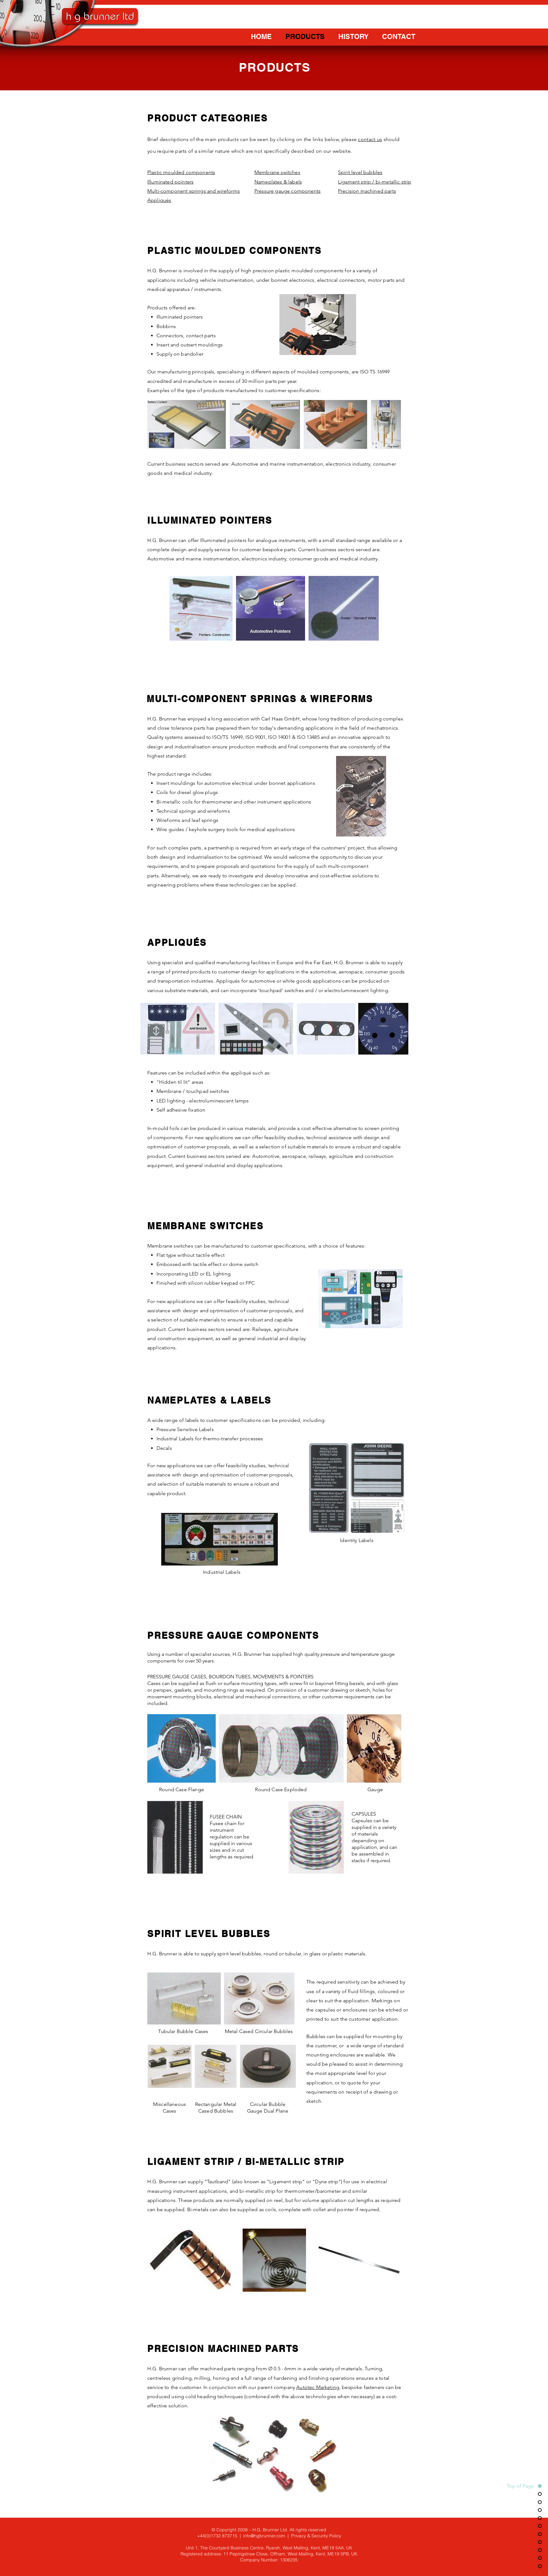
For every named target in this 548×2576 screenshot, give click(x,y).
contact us (370, 139)
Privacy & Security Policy (316, 2536)
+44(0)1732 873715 (217, 2536)
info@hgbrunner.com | (267, 2536)
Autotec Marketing (317, 2387)
